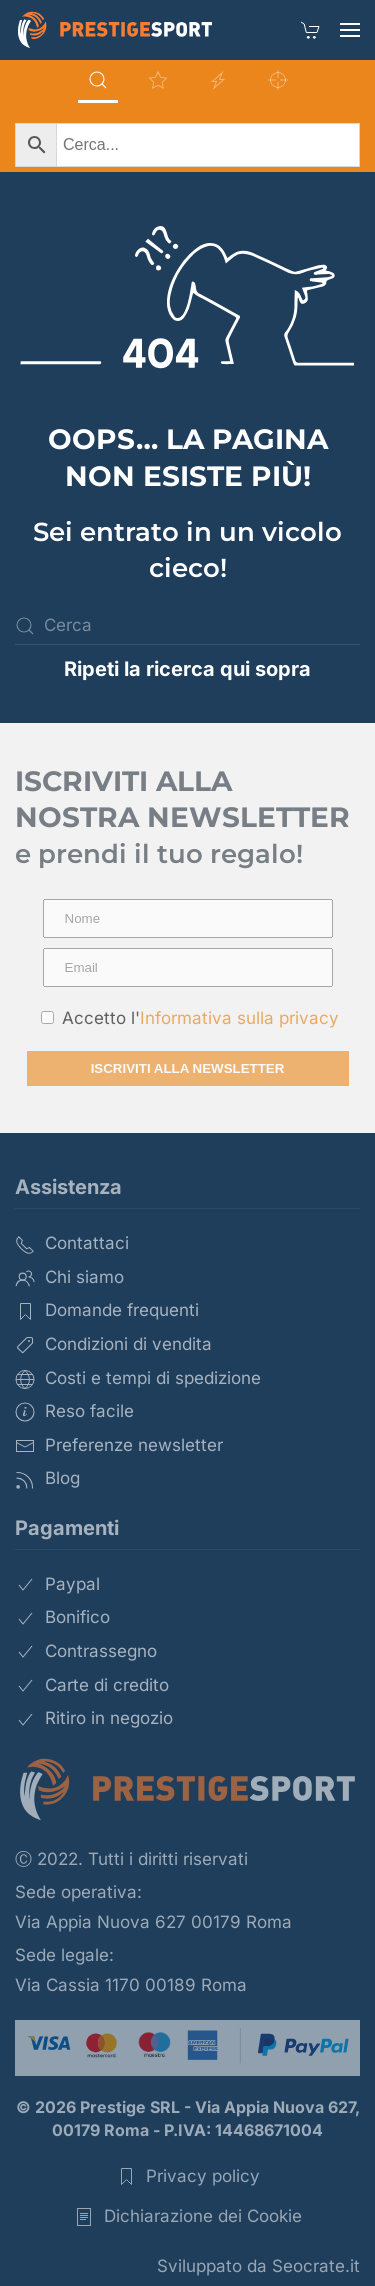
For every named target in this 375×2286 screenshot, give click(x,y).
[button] (350, 30)
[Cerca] (187, 626)
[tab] (98, 81)
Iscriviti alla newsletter (188, 1068)
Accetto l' (190, 1018)
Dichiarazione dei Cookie (188, 2216)
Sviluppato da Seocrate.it (258, 2266)
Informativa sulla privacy (239, 1018)
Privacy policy (188, 2176)
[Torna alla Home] (115, 30)
